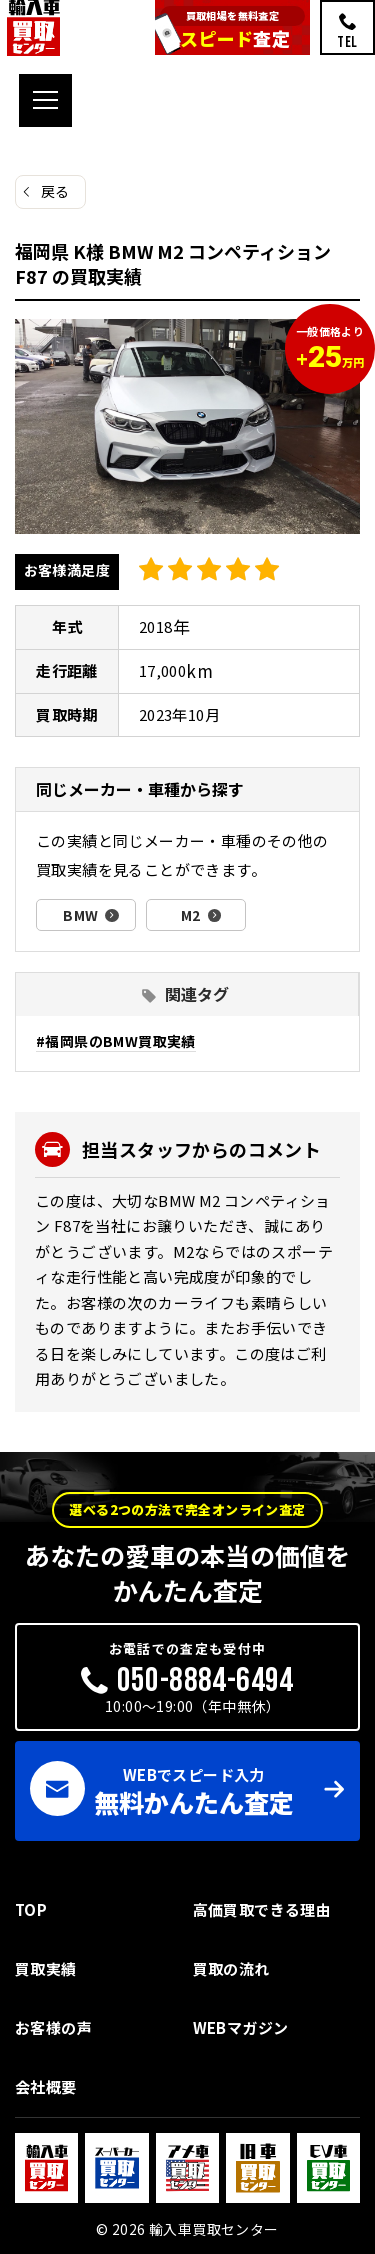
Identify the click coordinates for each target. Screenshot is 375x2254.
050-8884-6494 (205, 1680)
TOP (31, 1909)
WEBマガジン (241, 2027)
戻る (55, 191)
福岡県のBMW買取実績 (120, 1041)
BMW (80, 915)
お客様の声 (53, 2027)
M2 (191, 915)
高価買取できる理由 (262, 1909)
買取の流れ (231, 1968)
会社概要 (46, 2086)
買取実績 (46, 1968)
